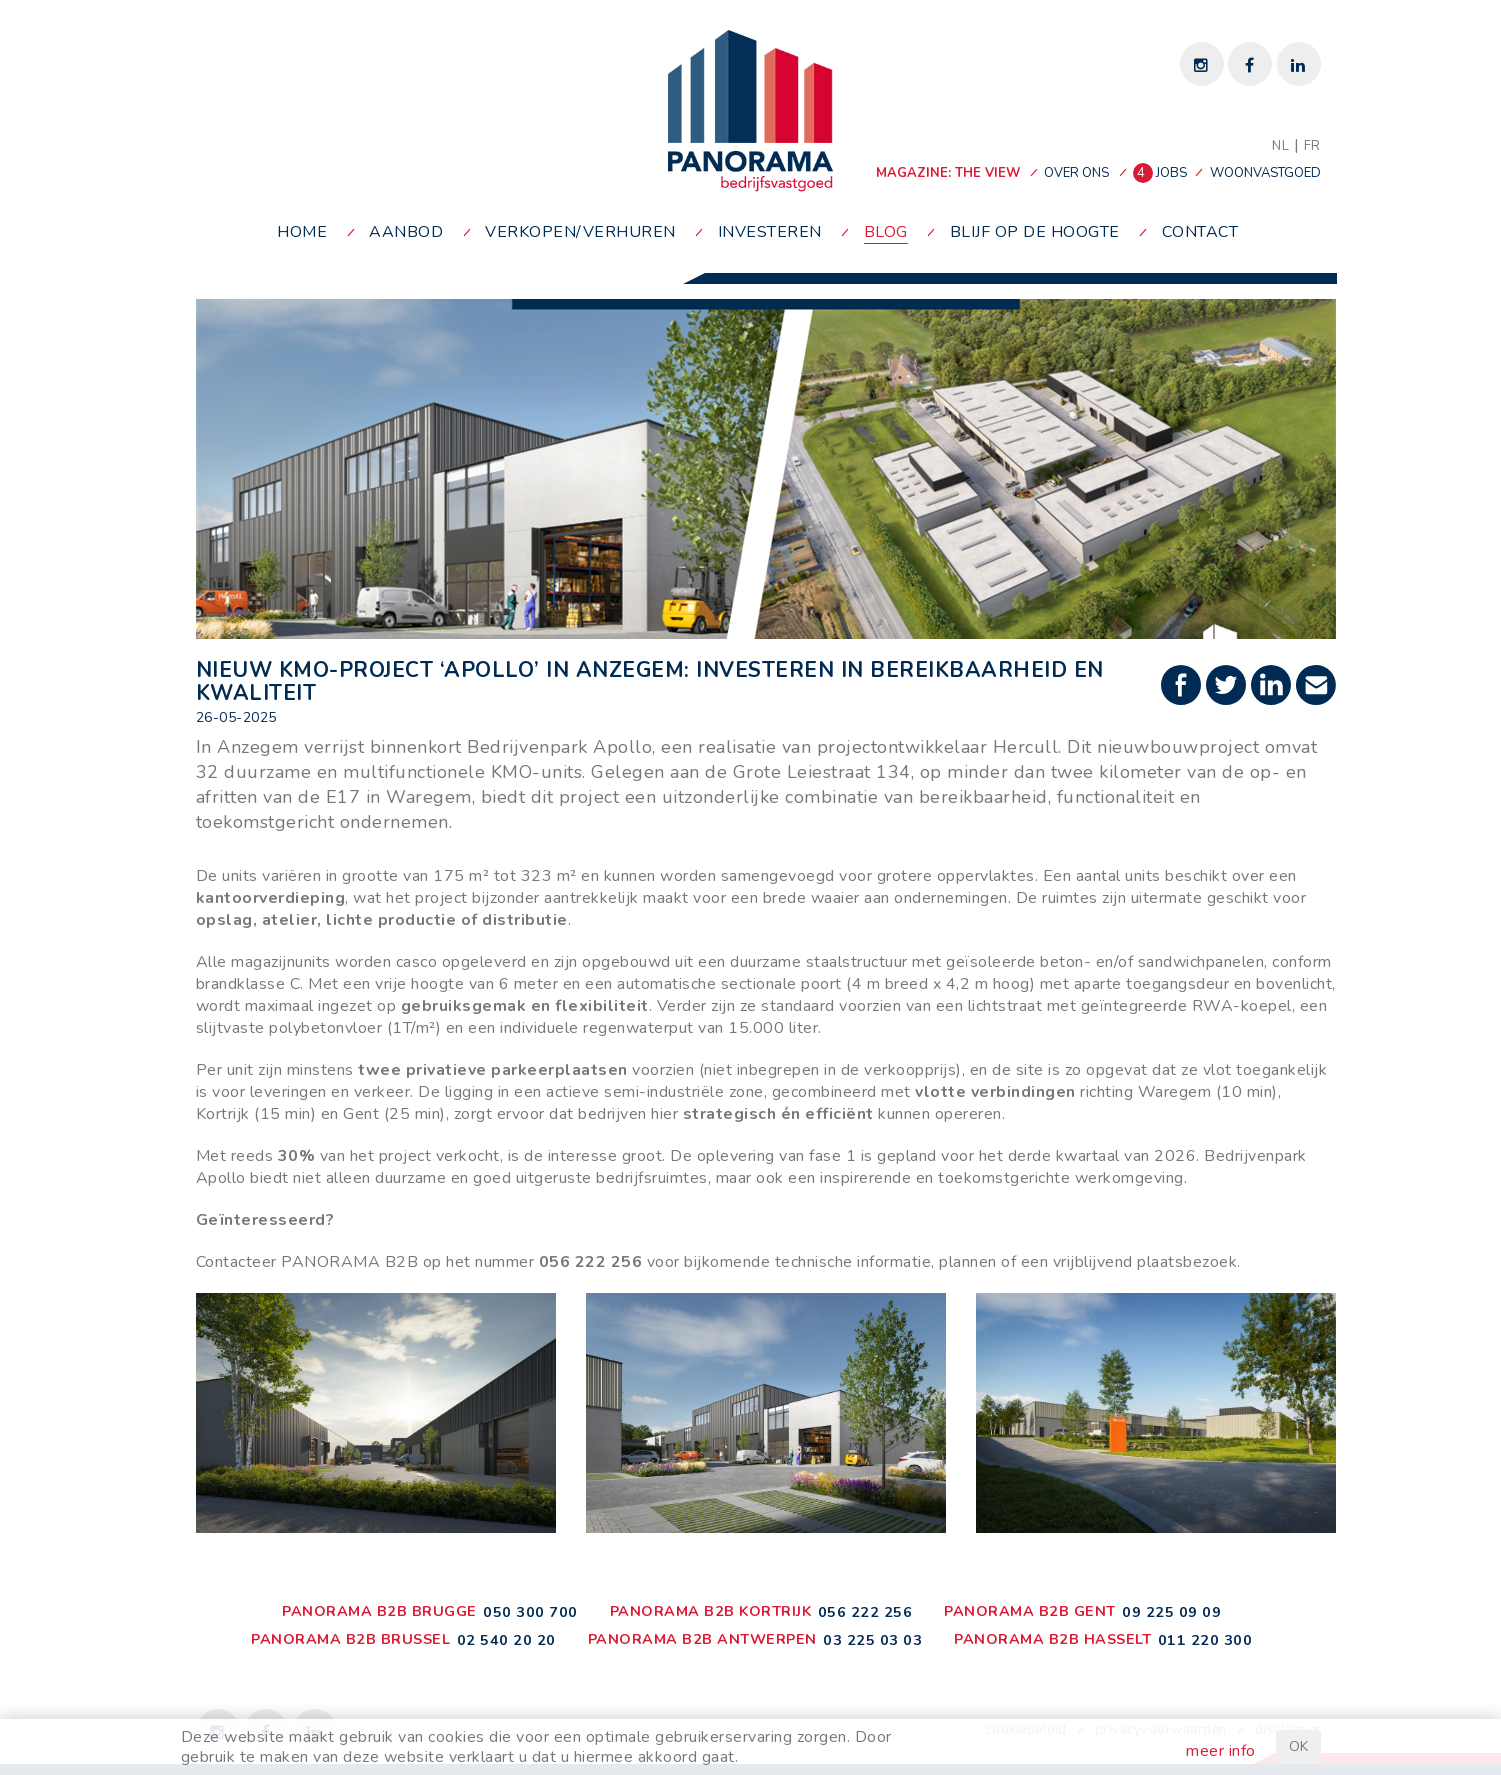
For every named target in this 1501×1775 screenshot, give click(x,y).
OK (1298, 1746)
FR (1312, 146)
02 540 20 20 (506, 1640)
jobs (1161, 173)
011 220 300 (1205, 1640)
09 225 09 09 (1171, 1612)
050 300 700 (530, 1612)
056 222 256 (865, 1612)
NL (1280, 146)
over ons (1076, 173)
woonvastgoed (1265, 173)
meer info (1221, 1751)
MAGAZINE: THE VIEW (948, 173)
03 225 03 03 (872, 1640)
